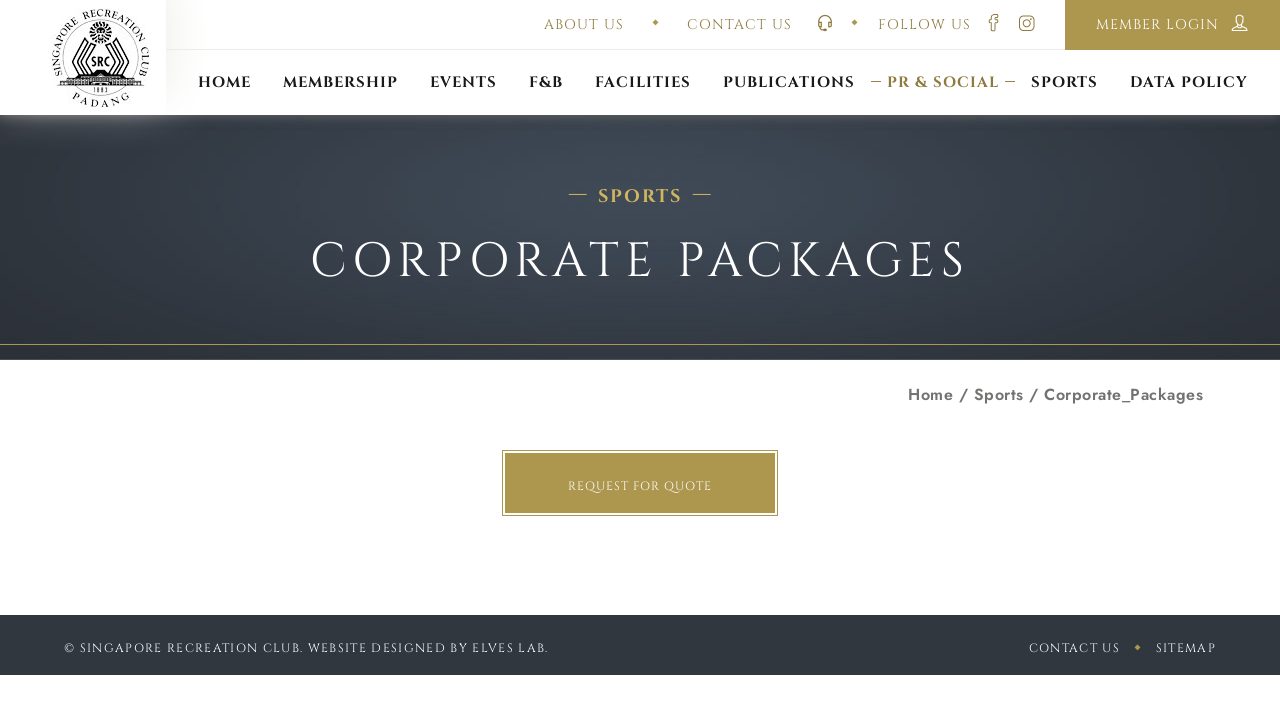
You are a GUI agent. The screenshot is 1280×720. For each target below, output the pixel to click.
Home (930, 394)
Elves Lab (508, 648)
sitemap (1186, 648)
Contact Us (1074, 648)
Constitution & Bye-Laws (789, 57)
